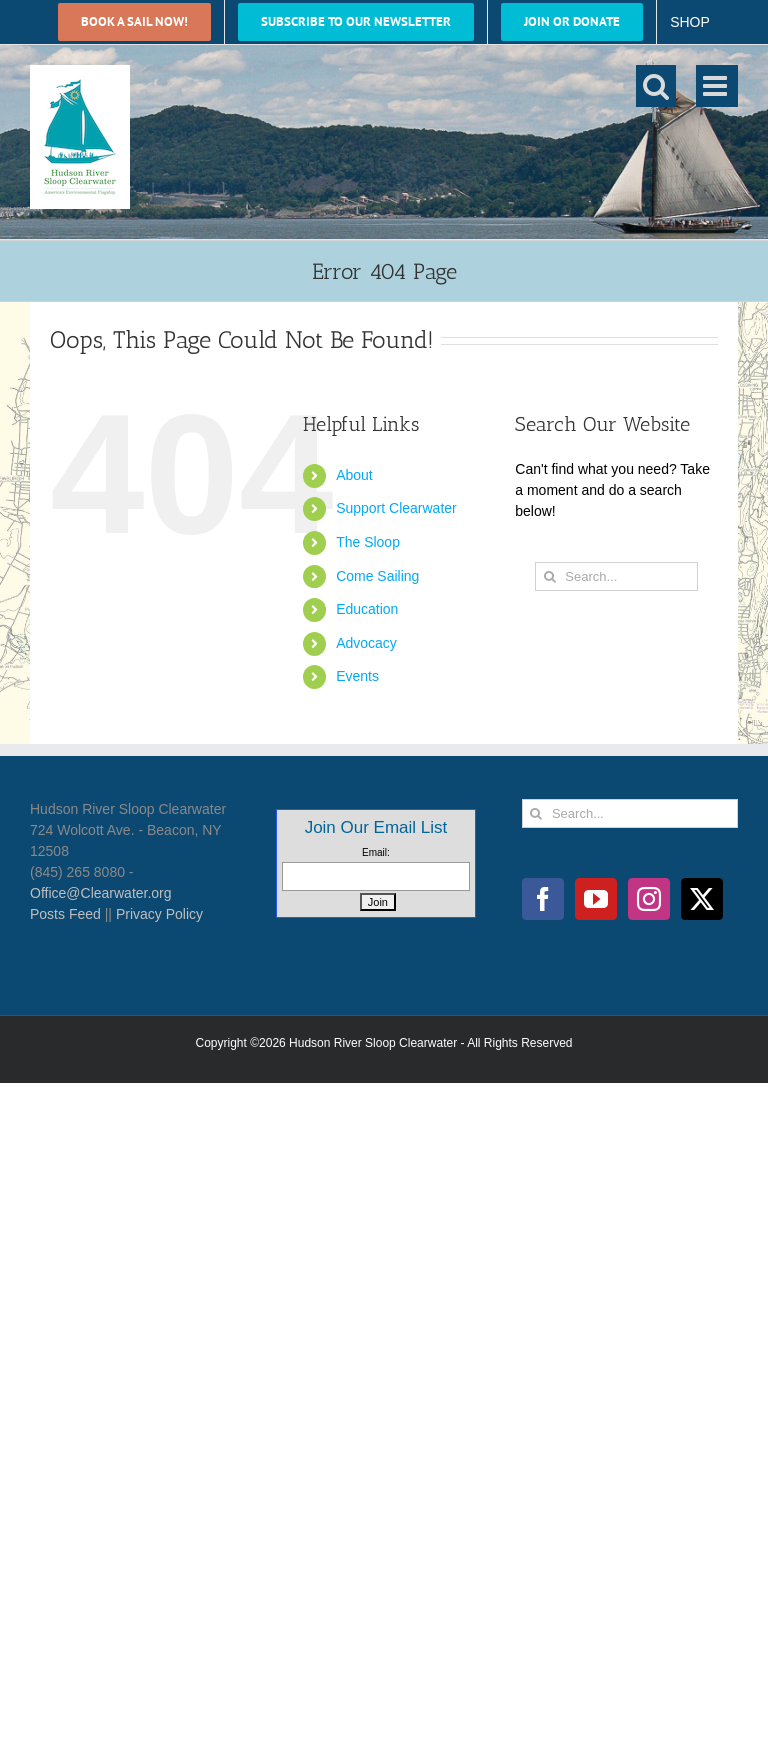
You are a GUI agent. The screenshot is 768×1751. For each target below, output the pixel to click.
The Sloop (368, 542)
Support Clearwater (396, 508)
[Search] (549, 576)
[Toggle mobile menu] (717, 86)
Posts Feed (65, 914)
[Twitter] (702, 899)
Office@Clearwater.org (101, 893)
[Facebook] (543, 899)
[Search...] (616, 576)
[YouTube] (596, 899)
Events (357, 676)
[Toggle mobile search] (656, 86)
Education (367, 609)
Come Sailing (377, 576)
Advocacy (366, 643)
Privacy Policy (159, 914)
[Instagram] (649, 899)
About (354, 475)
